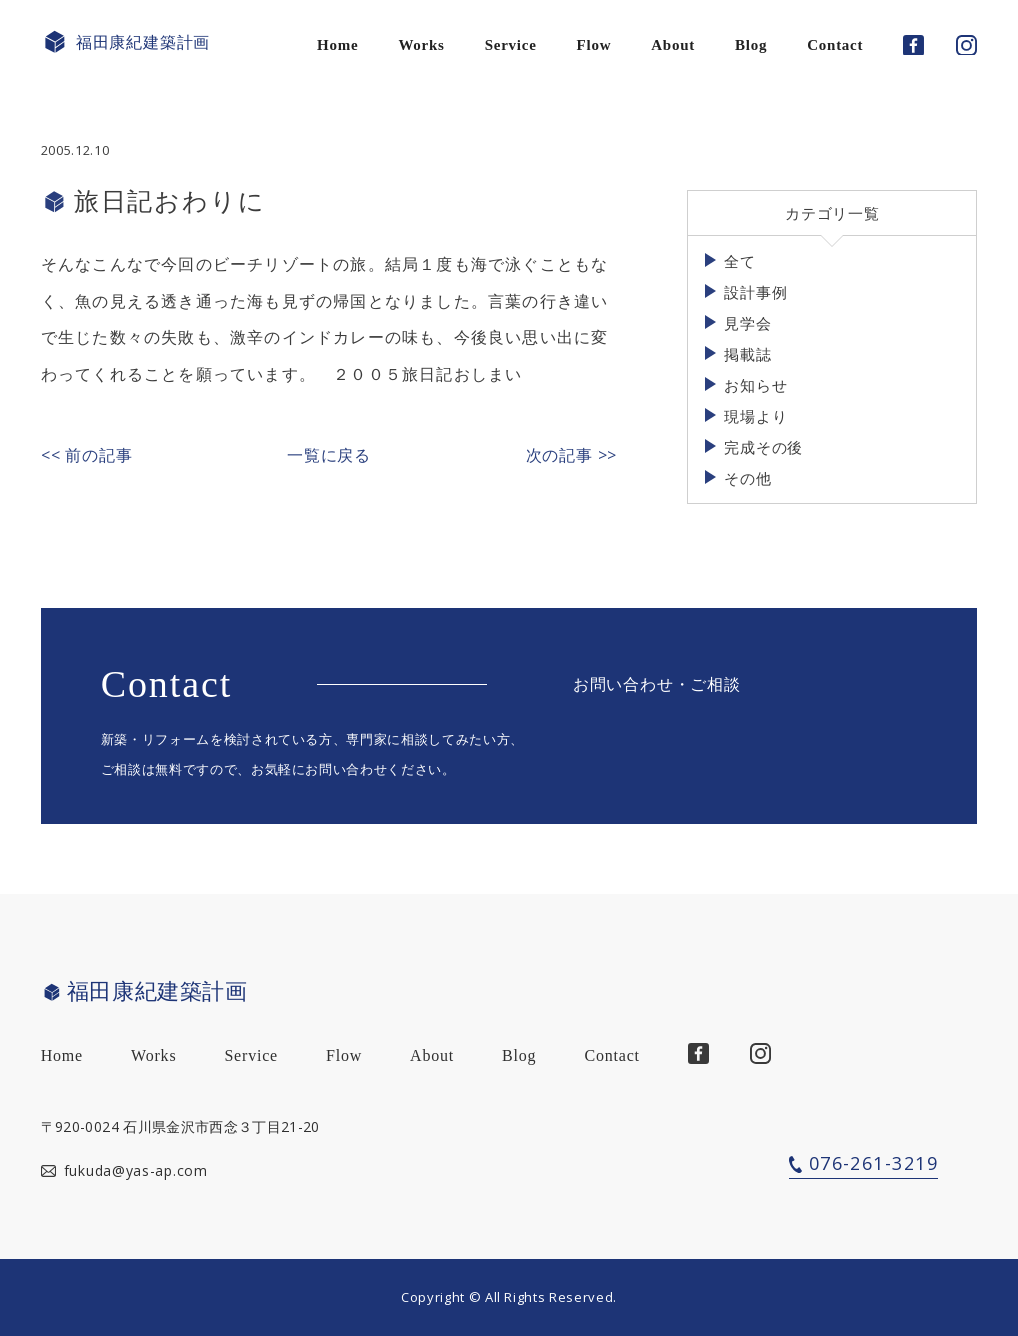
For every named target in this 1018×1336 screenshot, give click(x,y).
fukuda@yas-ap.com (136, 1170)
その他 (747, 478)
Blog (751, 45)
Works (421, 45)
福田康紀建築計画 (125, 42)
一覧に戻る (329, 455)
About (673, 45)
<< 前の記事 (87, 455)
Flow (594, 45)
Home (337, 45)
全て (740, 261)
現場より (755, 416)
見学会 (747, 323)
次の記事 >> (572, 455)
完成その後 (763, 447)
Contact (835, 45)
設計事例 (755, 292)
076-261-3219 (873, 1163)
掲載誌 (747, 354)
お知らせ (755, 385)
